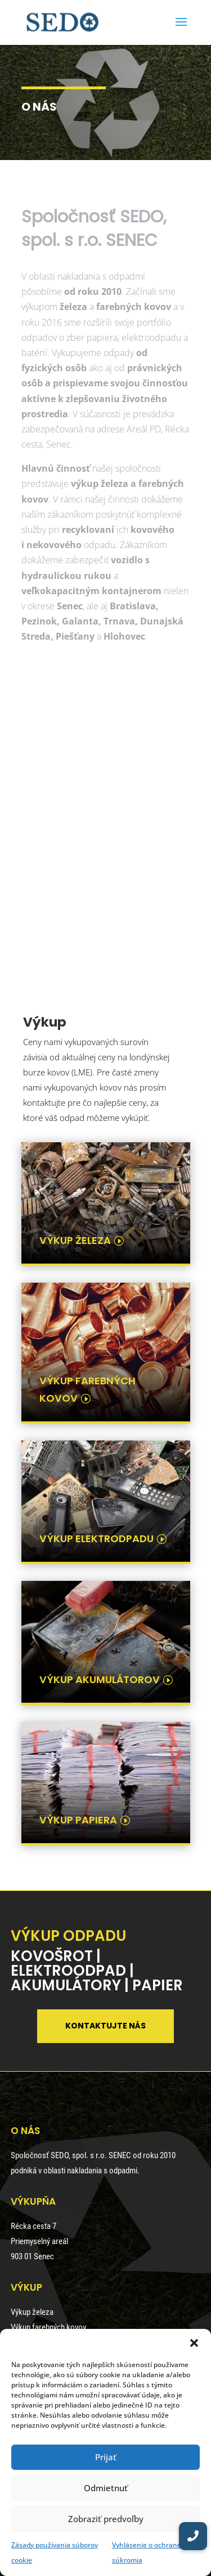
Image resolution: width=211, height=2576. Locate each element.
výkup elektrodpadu (96, 1538)
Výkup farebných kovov (48, 2327)
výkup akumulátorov (99, 1679)
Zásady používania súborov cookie (54, 2552)
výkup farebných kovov (87, 1389)
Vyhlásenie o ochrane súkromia (146, 2552)
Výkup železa (32, 2312)
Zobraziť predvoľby (105, 2518)
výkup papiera (78, 1820)
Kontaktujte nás (105, 2025)
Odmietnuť (106, 2487)
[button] (194, 2343)
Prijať (105, 2457)
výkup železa (75, 1240)
